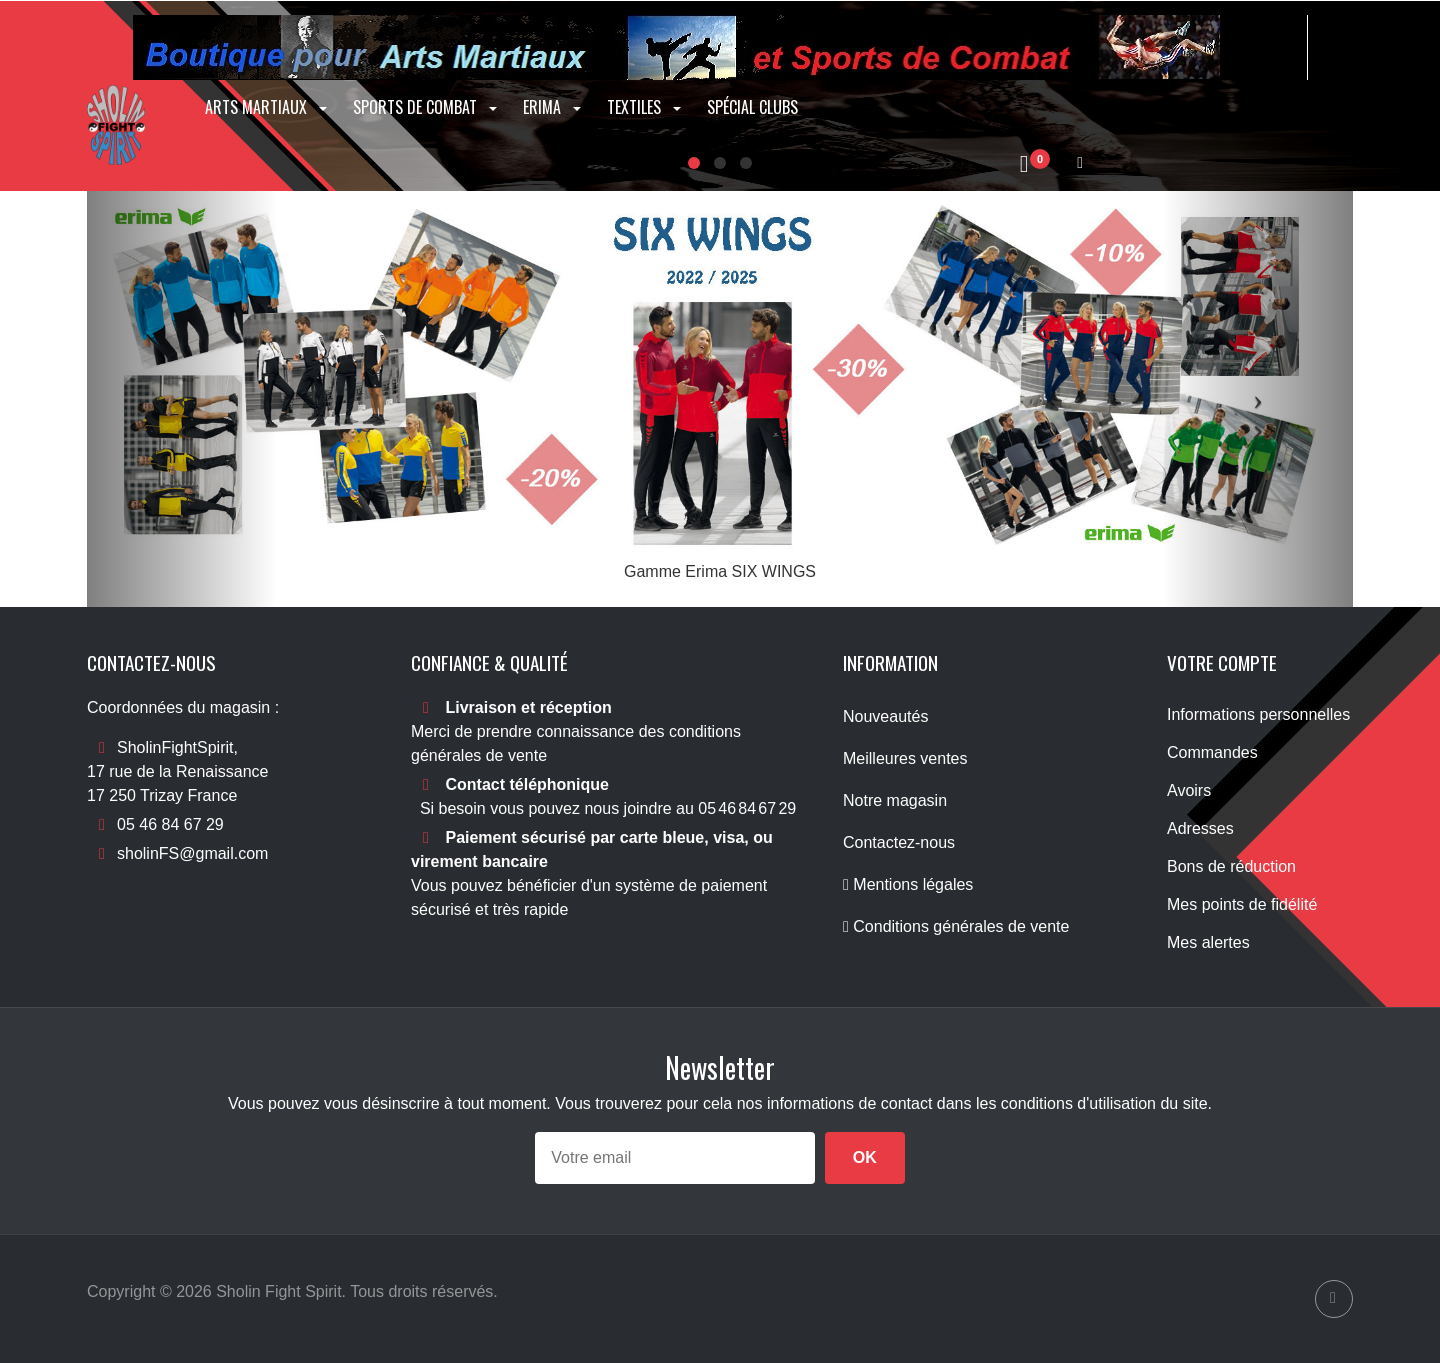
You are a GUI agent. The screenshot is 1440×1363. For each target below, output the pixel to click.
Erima (554, 107)
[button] (182, 399)
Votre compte (1222, 662)
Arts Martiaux (268, 107)
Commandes (1212, 752)
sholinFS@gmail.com (192, 853)
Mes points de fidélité (1242, 904)
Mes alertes (1208, 942)
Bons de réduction (1231, 866)
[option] (720, 399)
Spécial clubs (752, 107)
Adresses (1200, 828)
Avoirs (1189, 790)
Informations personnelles (1258, 714)
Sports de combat (427, 107)
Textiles (646, 107)
